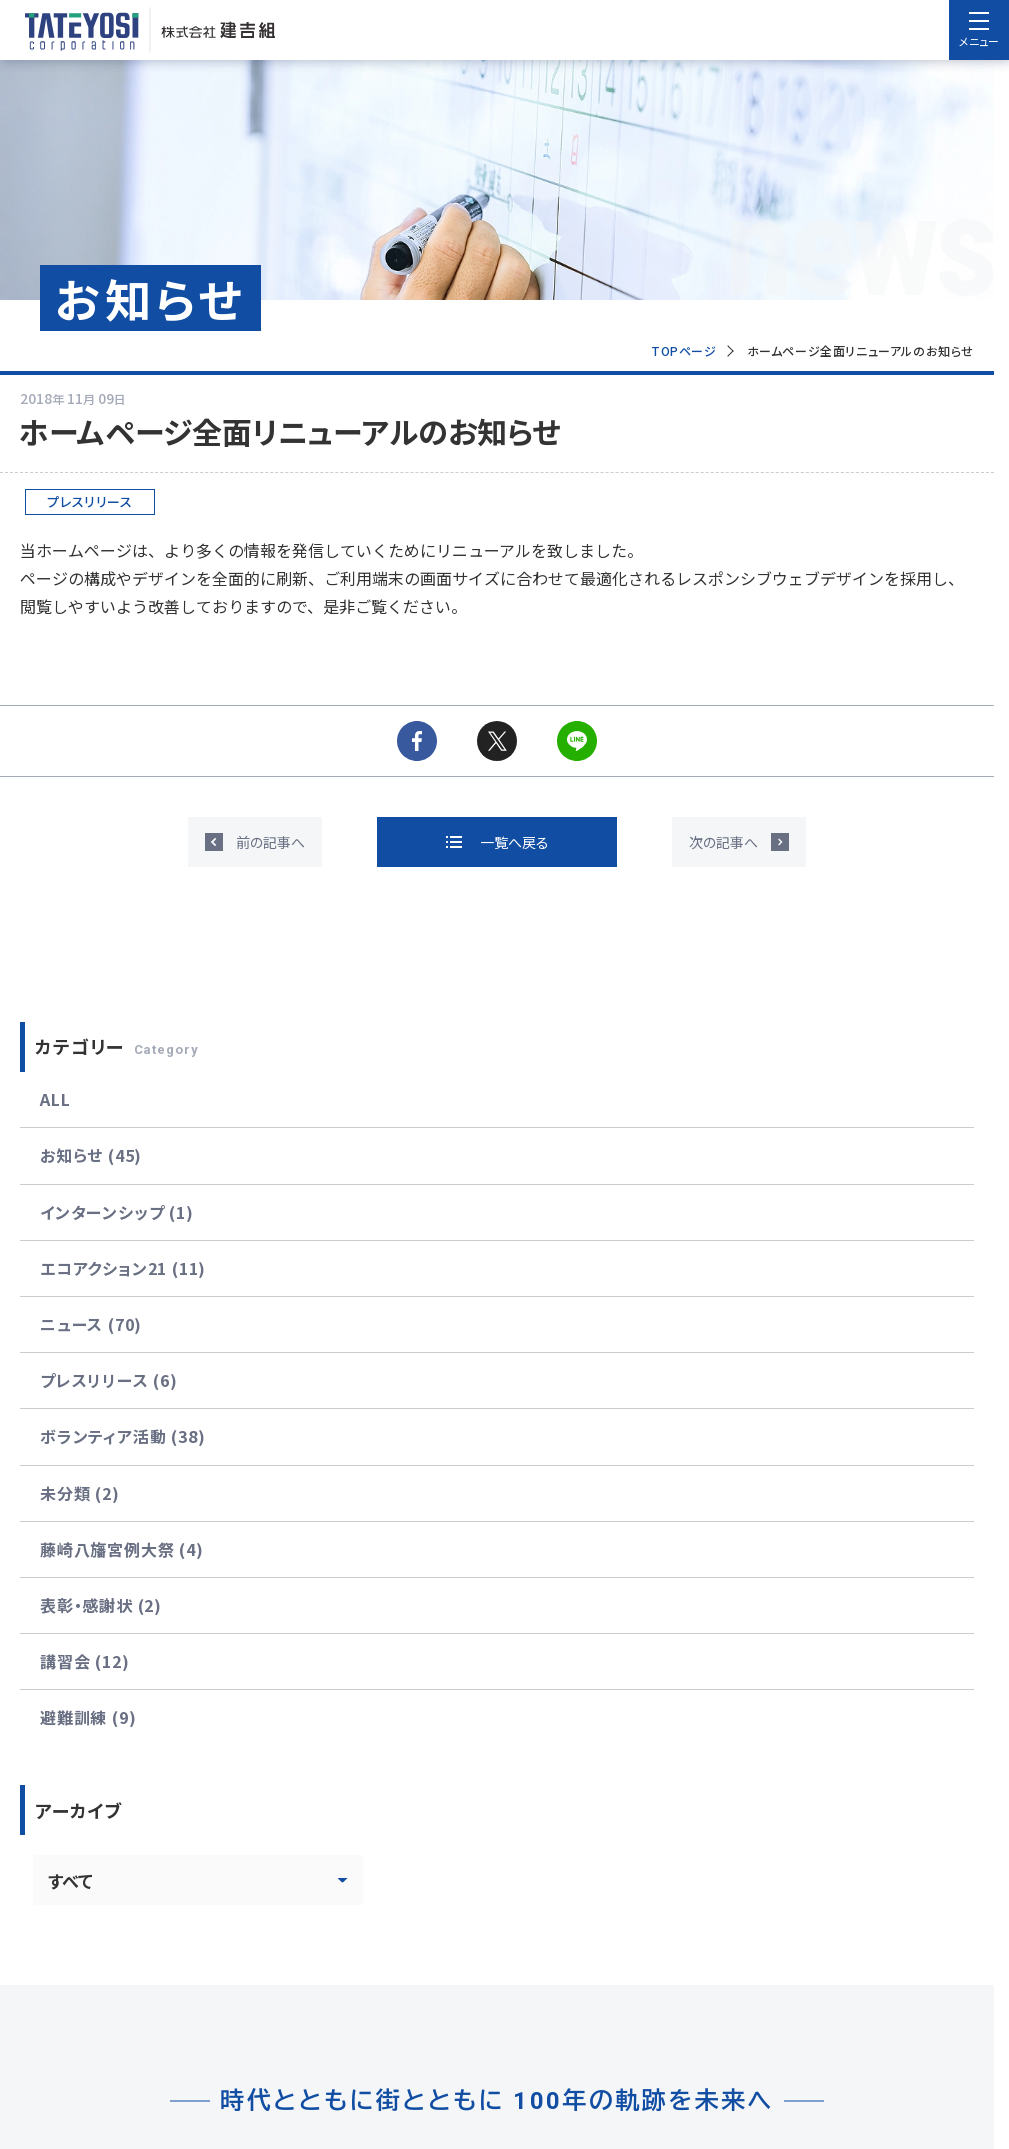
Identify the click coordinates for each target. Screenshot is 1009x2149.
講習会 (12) (84, 1661)
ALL (55, 1099)
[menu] (979, 30)
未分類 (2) (80, 1493)
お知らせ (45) (91, 1155)
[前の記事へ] (255, 842)
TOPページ (684, 350)
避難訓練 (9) (88, 1717)
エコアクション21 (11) (123, 1268)
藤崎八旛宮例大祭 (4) (122, 1549)
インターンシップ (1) (117, 1212)
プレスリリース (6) (109, 1380)
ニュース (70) (91, 1324)
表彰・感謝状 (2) (101, 1605)
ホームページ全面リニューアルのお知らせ (860, 350)
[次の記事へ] (739, 842)
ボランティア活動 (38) (122, 1436)
